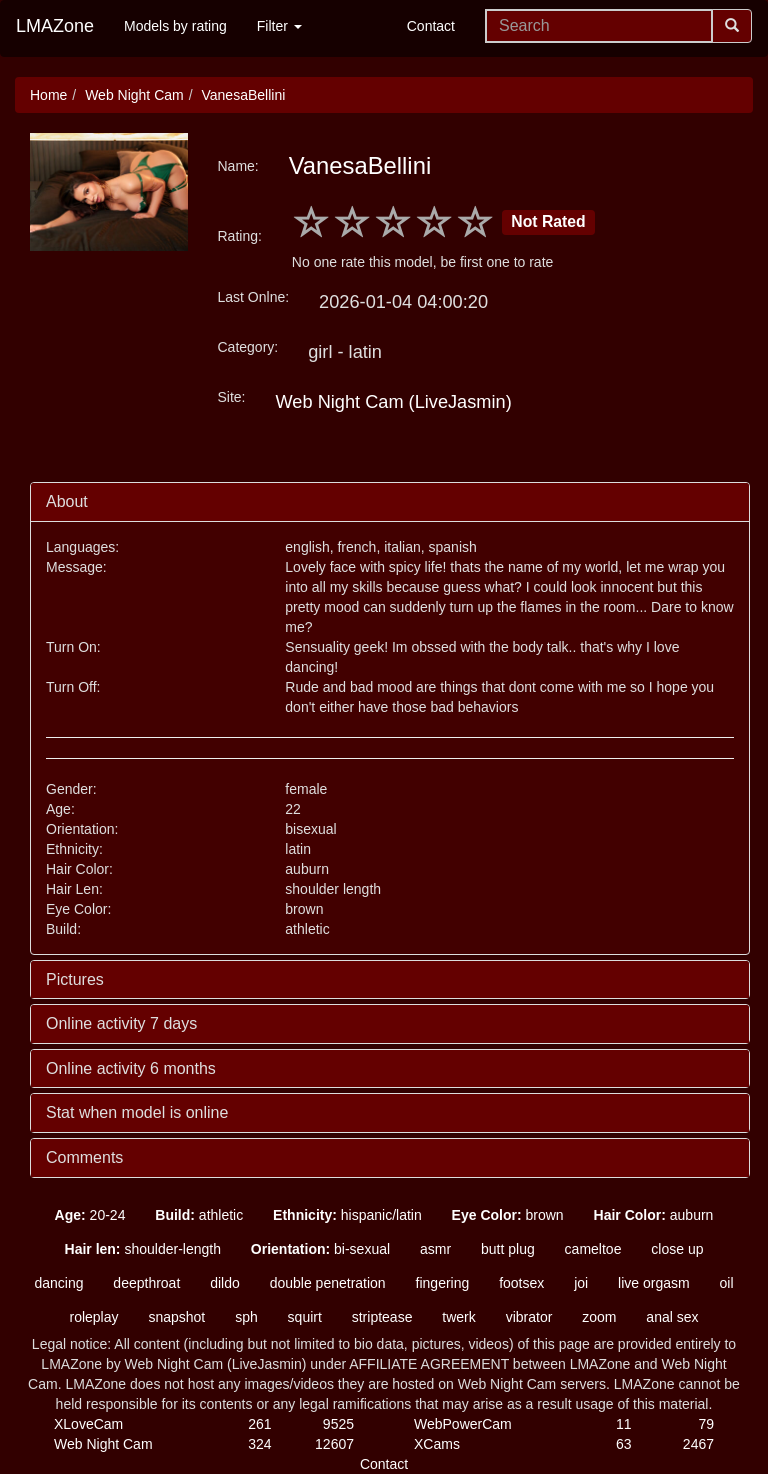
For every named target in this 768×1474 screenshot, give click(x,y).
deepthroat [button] (146, 1283)
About (67, 501)
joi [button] (581, 1283)
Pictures (75, 979)
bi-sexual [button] (320, 1249)
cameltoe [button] (593, 1249)
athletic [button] (199, 1215)
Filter (279, 26)
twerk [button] (458, 1317)
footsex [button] (521, 1283)
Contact (431, 26)
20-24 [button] (90, 1215)
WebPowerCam (463, 1424)
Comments (84, 1157)
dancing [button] (58, 1283)
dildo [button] (225, 1283)
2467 (698, 1444)
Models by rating (175, 26)
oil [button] (727, 1283)
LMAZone (55, 26)
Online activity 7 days (121, 1023)
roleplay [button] (93, 1317)
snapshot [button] (176, 1317)
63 (624, 1444)
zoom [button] (599, 1317)
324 (259, 1444)
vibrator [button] (529, 1317)
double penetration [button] (328, 1283)
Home (48, 95)
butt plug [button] (508, 1249)
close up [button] (677, 1249)
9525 (338, 1424)
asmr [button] (435, 1249)
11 (624, 1424)
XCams (437, 1444)
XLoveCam (88, 1424)
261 (259, 1424)
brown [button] (508, 1215)
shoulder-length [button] (143, 1249)
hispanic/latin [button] (347, 1215)
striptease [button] (382, 1317)
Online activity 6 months (131, 1068)
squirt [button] (305, 1317)
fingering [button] (443, 1283)
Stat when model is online (137, 1112)
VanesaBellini (243, 95)
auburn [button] (654, 1215)
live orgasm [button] (654, 1283)
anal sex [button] (672, 1317)
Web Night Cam (134, 95)
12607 (334, 1444)
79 (706, 1424)
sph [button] (246, 1317)
